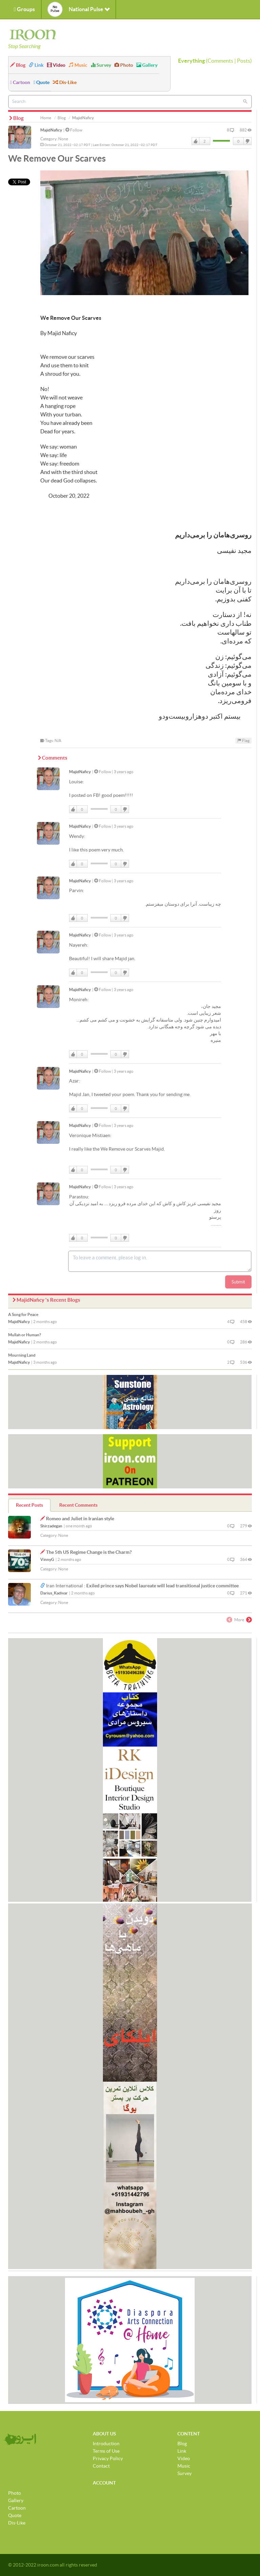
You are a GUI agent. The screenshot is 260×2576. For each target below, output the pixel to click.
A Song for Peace (23, 1314)
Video (56, 65)
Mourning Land (22, 1355)
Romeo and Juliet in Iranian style (80, 1518)
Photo (123, 65)
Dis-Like (65, 82)
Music (78, 65)
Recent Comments (78, 1505)
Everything (191, 61)
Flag (243, 740)
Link (36, 65)
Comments (220, 61)
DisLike (247, 141)
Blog (17, 65)
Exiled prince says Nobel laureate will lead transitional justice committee (162, 1585)
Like (195, 141)
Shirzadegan (51, 1526)
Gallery (146, 65)
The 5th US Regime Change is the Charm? (89, 1552)
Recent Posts (29, 1505)
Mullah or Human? (24, 1335)
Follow (73, 130)
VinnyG (47, 1559)
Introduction (106, 2443)
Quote (41, 82)
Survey (101, 65)
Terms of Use (106, 2451)
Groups (24, 9)
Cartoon (20, 82)
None (63, 139)
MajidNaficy (51, 130)
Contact (101, 2466)
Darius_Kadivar (54, 1593)
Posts (243, 61)
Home (45, 118)
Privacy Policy (108, 2458)
